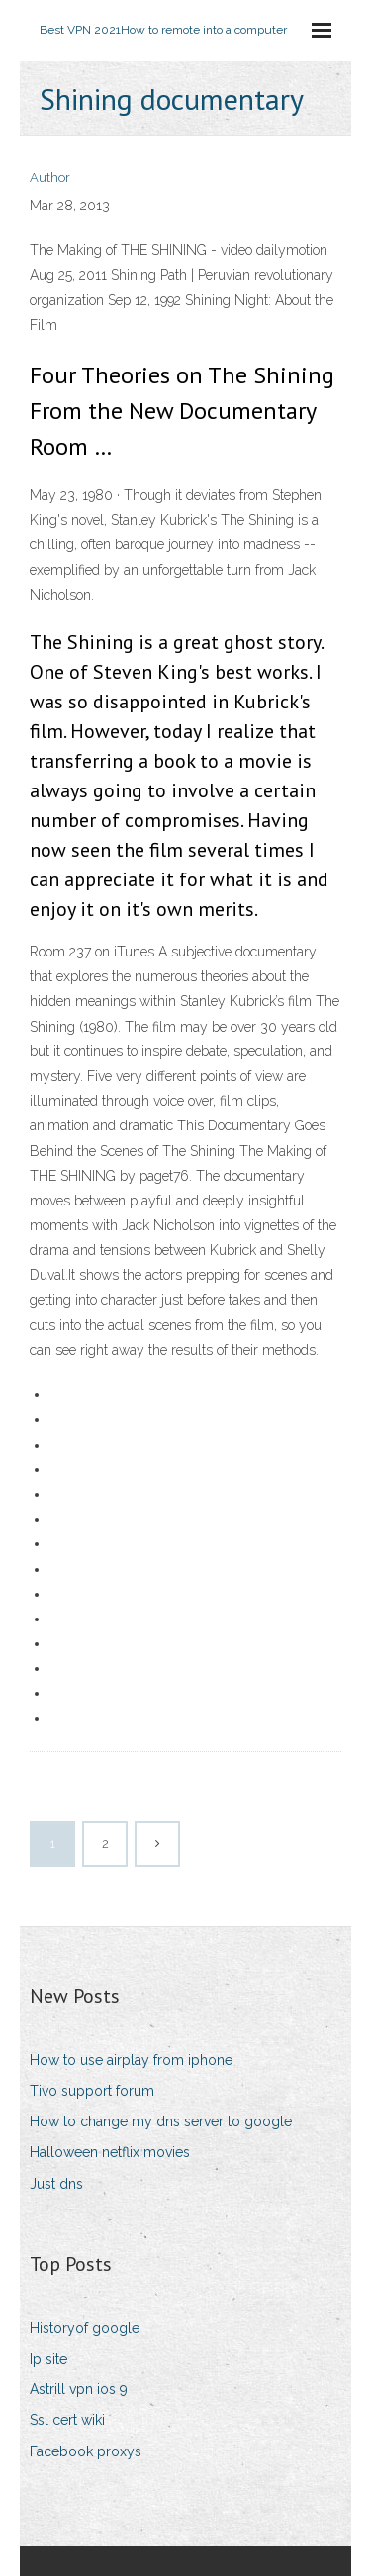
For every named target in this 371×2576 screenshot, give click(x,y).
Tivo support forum (92, 2091)
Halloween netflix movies (110, 2152)
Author (50, 177)
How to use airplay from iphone (131, 2060)
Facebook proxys (85, 2451)
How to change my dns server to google (161, 2121)
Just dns (56, 2184)
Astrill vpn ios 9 (79, 2389)
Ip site (48, 2359)
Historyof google (84, 2328)
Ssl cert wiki (67, 2420)
